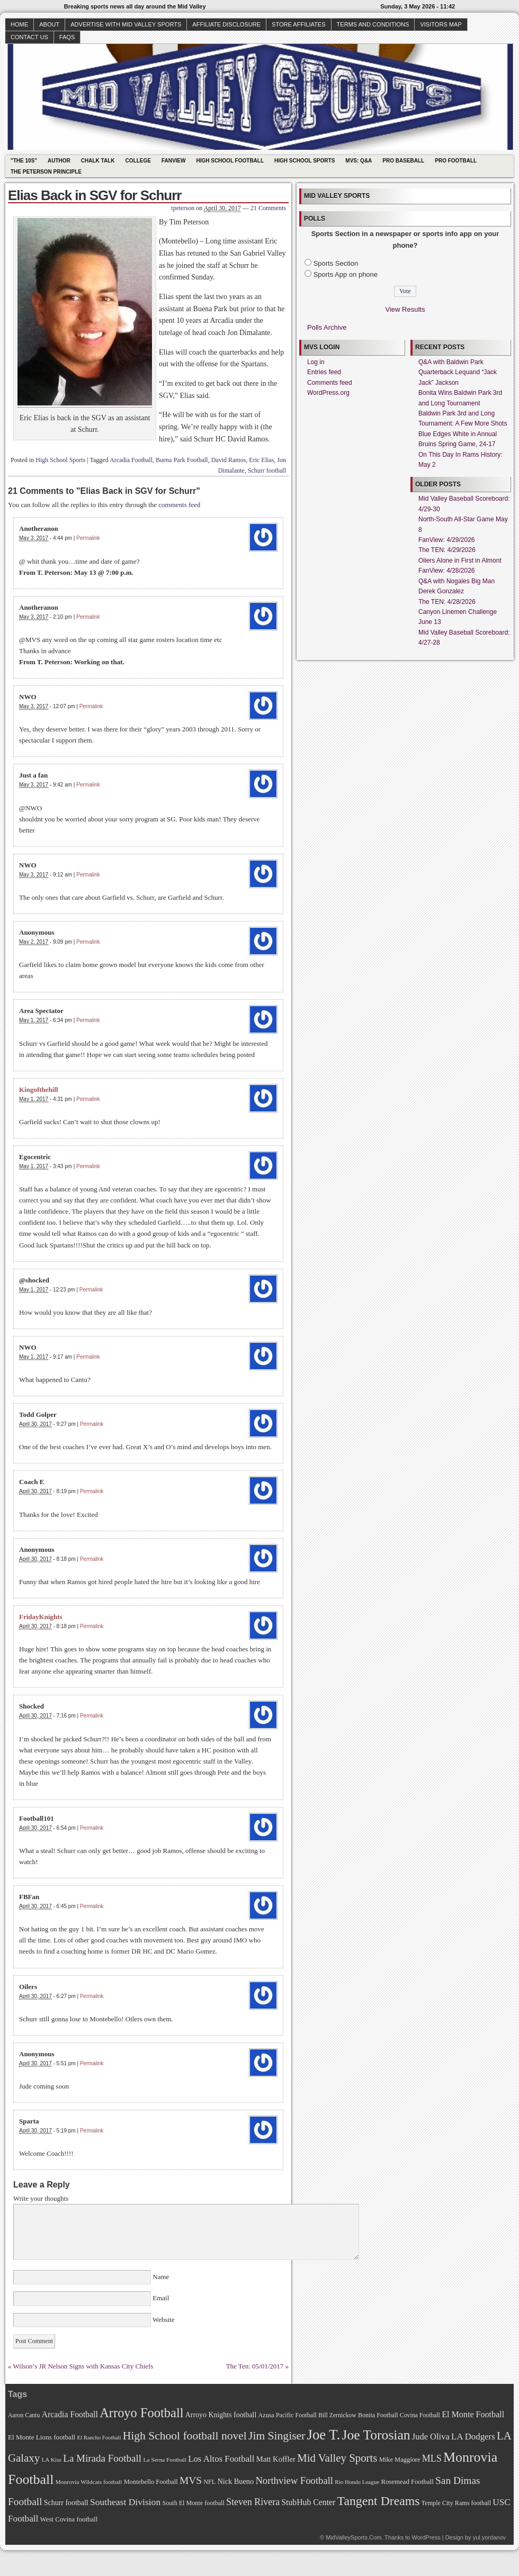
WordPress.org (328, 392)
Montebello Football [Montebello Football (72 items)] (151, 2481)
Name (161, 2277)
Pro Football (456, 161)
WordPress (425, 2537)
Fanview (174, 161)
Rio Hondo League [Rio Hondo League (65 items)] (357, 2482)
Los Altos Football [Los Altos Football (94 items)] (221, 2459)
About (49, 24)
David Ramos (228, 460)
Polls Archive (326, 327)
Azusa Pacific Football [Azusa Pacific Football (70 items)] (287, 2415)
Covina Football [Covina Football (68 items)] (420, 2415)
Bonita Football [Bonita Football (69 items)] (378, 2415)
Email (161, 2298)
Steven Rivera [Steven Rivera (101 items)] (253, 2502)
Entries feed (324, 372)
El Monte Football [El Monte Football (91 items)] (473, 2414)
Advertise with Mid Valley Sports (125, 24)
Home (19, 24)
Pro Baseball (403, 161)
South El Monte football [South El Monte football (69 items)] (193, 2503)
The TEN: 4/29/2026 (447, 550)
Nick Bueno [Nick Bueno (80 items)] (235, 2481)
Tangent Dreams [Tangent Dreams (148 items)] (378, 2501)
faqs (67, 37)
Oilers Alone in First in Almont (460, 560)
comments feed (179, 505)
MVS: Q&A (358, 161)
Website (163, 2320)
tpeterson (182, 208)
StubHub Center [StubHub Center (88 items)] (308, 2502)
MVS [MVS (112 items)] (191, 2480)
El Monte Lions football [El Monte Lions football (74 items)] (41, 2437)
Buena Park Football (182, 460)
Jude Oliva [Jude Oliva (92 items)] (431, 2437)
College (138, 161)
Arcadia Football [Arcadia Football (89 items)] (70, 2414)
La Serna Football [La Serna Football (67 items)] (164, 2459)
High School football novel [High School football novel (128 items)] (185, 2435)
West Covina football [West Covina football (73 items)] (69, 2519)
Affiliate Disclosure (226, 24)
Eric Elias (261, 460)
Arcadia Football (131, 460)
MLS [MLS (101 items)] (432, 2458)
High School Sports (304, 161)
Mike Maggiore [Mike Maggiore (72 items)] (399, 2459)
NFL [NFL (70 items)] (209, 2481)
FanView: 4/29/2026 (446, 540)
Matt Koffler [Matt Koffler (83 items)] (276, 2459)
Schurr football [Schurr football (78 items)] (66, 2503)
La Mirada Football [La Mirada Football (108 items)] (102, 2458)
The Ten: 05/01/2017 (255, 2366)
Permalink (88, 538)
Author (59, 161)
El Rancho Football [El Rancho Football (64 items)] (99, 2438)
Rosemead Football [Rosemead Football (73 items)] (407, 2481)
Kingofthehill (38, 1089)
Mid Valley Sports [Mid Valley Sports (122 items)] (337, 2458)
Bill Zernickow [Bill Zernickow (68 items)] (337, 2415)
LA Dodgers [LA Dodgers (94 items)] (473, 2437)
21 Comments (268, 208)
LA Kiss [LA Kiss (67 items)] (51, 2459)
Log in (316, 362)
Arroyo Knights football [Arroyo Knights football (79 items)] (221, 2415)
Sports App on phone (346, 274)
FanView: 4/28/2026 (446, 570)
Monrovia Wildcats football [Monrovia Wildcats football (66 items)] (89, 2482)
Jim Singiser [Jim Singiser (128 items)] (276, 2435)
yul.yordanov (489, 2537)
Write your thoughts (40, 2198)
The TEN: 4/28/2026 (447, 601)
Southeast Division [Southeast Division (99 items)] (125, 2502)
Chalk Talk (98, 161)
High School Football (230, 161)
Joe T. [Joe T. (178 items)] (324, 2435)
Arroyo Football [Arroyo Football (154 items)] (141, 2413)
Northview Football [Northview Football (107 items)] (294, 2480)
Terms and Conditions (373, 24)
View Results (405, 309)
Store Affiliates (299, 24)
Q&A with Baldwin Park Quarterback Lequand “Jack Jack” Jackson (457, 372)
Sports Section (336, 263)
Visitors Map (440, 24)
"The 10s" (24, 161)
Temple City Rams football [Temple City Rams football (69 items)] (456, 2503)
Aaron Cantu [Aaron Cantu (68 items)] (24, 2415)
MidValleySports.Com (353, 2537)
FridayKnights (40, 1617)
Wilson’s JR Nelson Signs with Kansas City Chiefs (83, 2366)
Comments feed (329, 382)
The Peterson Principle (46, 172)
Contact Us (29, 37)
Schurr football (267, 470)
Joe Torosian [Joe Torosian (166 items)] (376, 2435)
